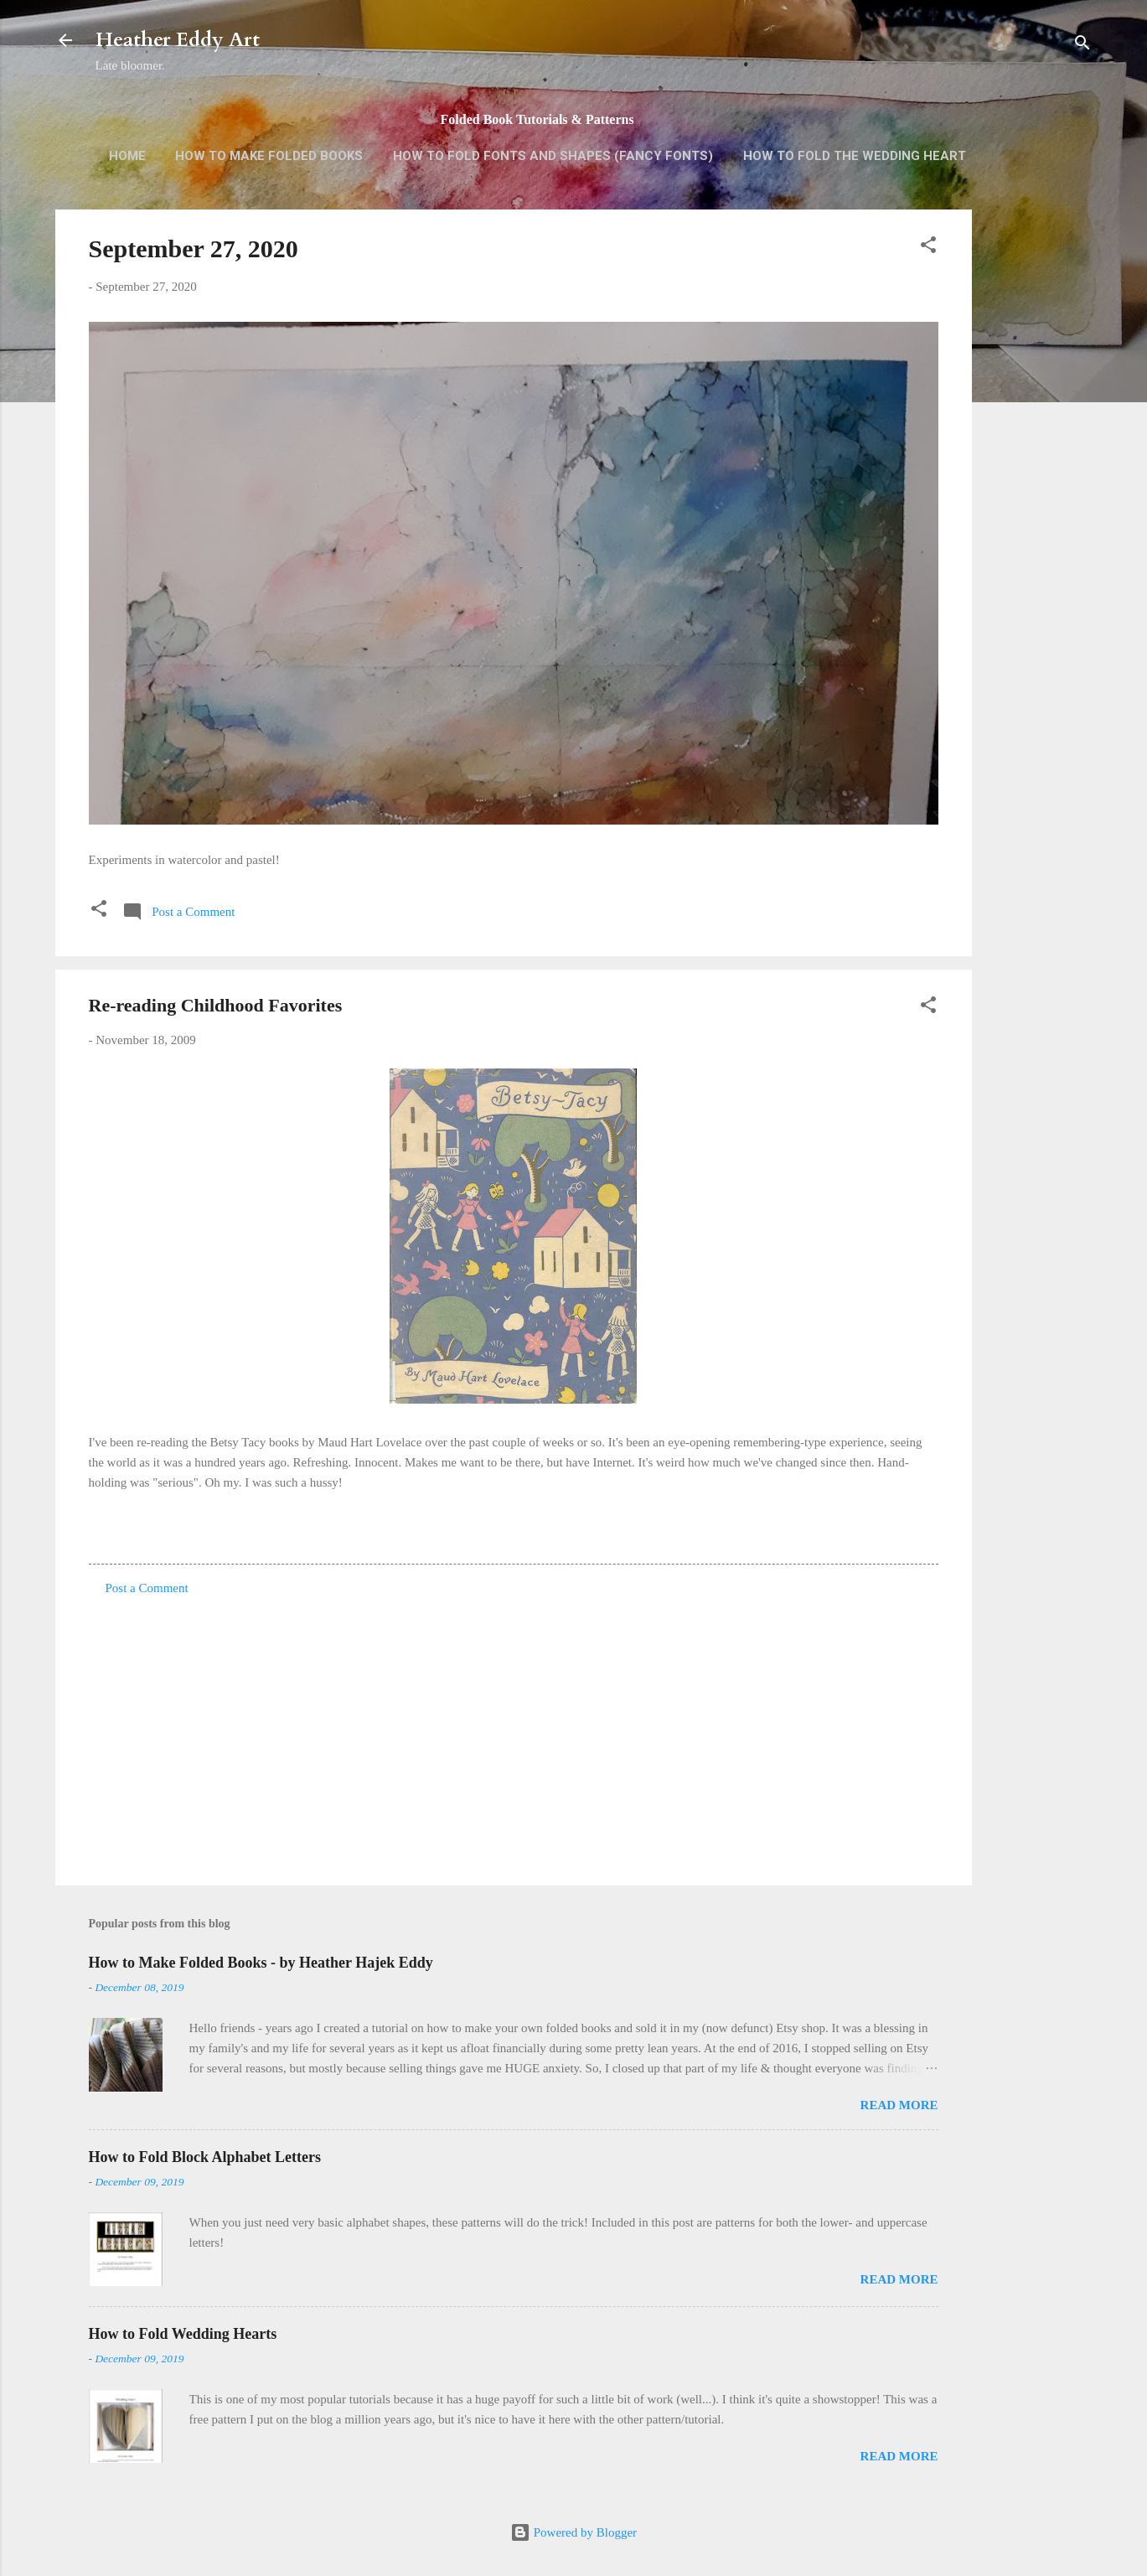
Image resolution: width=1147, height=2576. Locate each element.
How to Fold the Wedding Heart (854, 155)
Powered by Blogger (573, 2532)
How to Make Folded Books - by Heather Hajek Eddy (261, 1962)
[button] (928, 248)
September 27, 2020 (193, 248)
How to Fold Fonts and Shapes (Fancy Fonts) (553, 155)
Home (127, 155)
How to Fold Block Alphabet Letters (205, 2157)
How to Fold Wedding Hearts (183, 2333)
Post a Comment (147, 1588)
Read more (899, 2105)
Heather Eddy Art (178, 40)
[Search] (1082, 45)
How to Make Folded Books (269, 155)
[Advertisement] (1039, 474)
